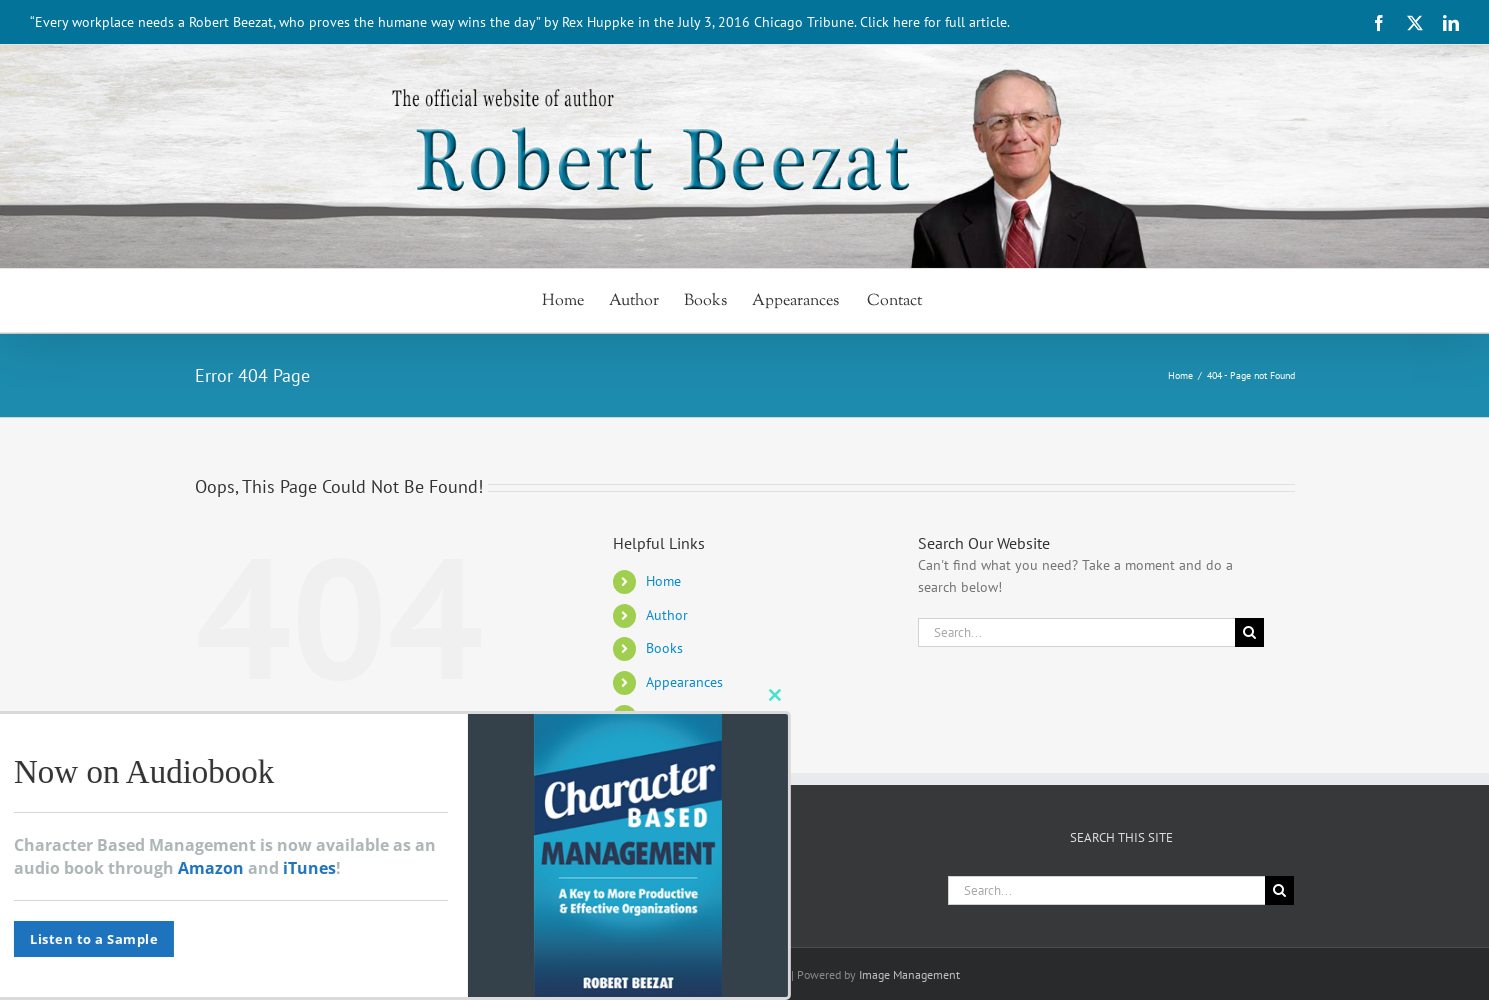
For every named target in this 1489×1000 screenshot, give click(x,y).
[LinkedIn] (399, 885)
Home (663, 581)
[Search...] (1077, 632)
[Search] (1249, 632)
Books (664, 648)
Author (667, 615)
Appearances (684, 682)
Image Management (909, 974)
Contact (671, 716)
